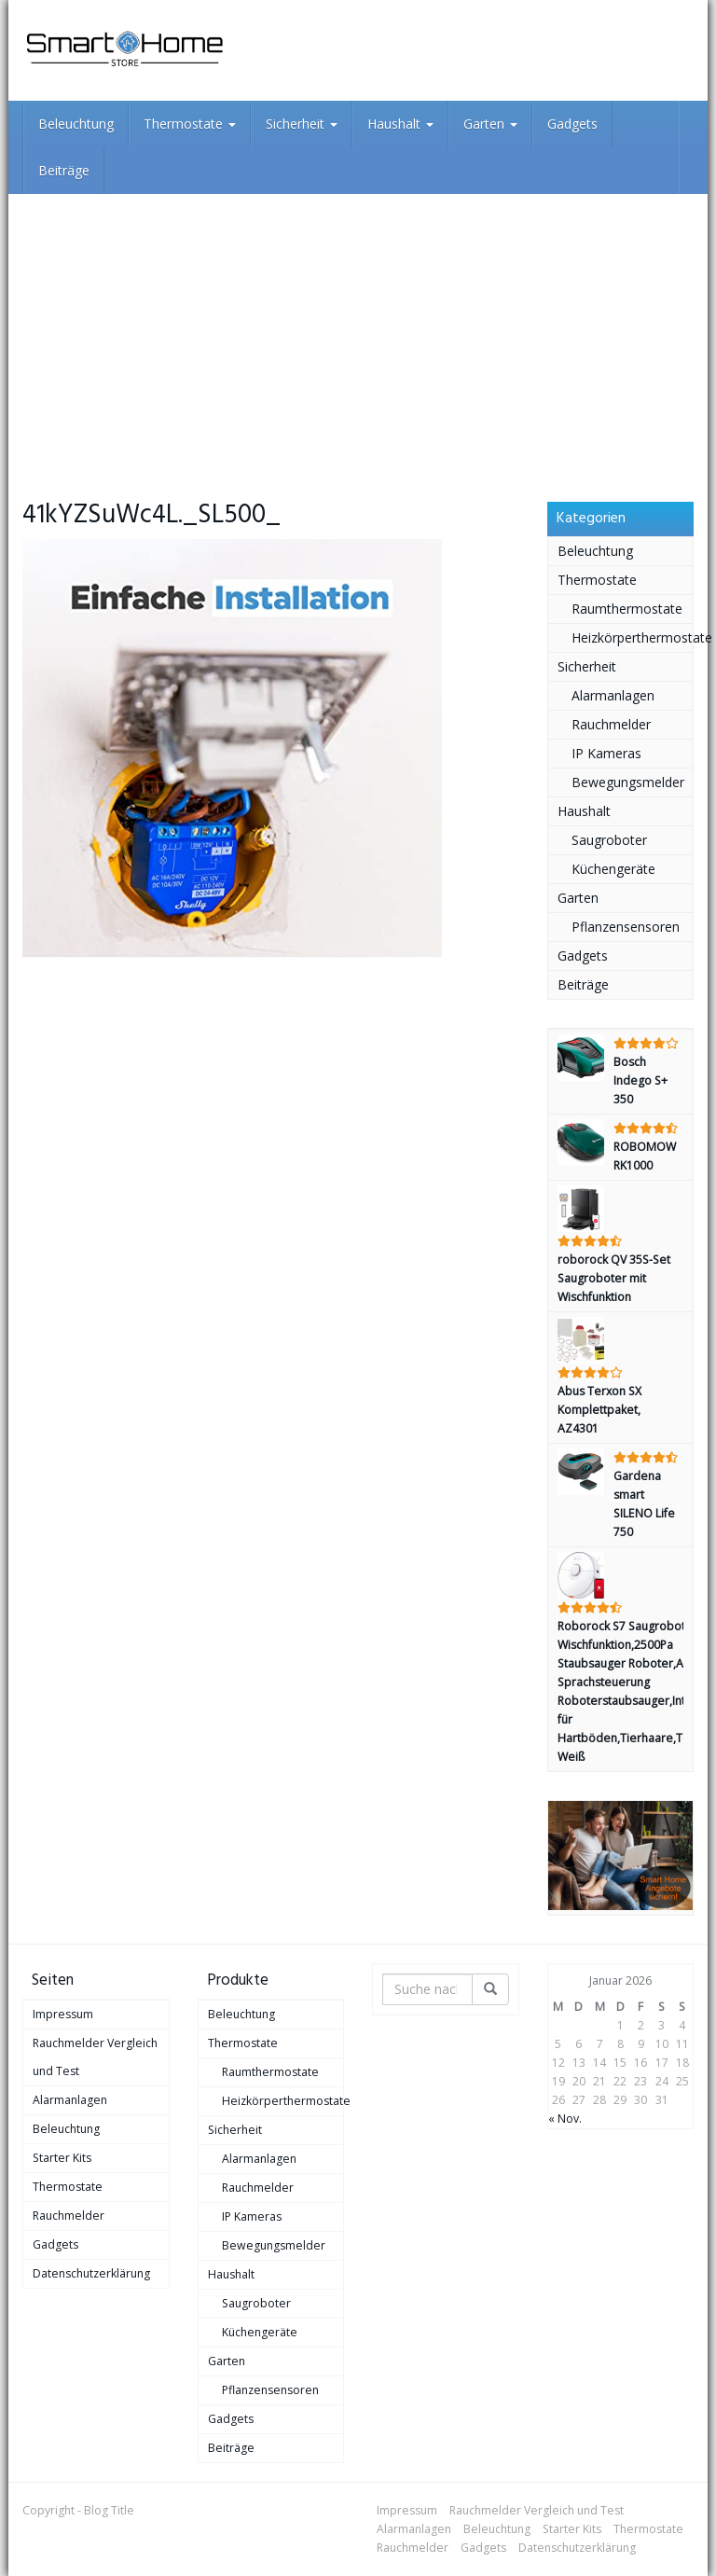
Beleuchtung (76, 123)
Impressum (63, 2014)
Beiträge (64, 170)
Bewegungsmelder (627, 782)
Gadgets (572, 123)
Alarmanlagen (612, 695)
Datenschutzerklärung (91, 2273)
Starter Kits (62, 2158)
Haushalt (400, 123)
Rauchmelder (611, 724)
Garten (490, 123)
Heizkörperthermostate (632, 637)
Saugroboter (609, 840)
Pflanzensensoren (625, 926)
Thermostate (190, 123)
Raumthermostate (626, 608)
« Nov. (565, 2118)
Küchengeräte (613, 869)
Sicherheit (301, 123)
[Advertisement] (358, 333)
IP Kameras (606, 753)
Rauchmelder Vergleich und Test (95, 2057)
